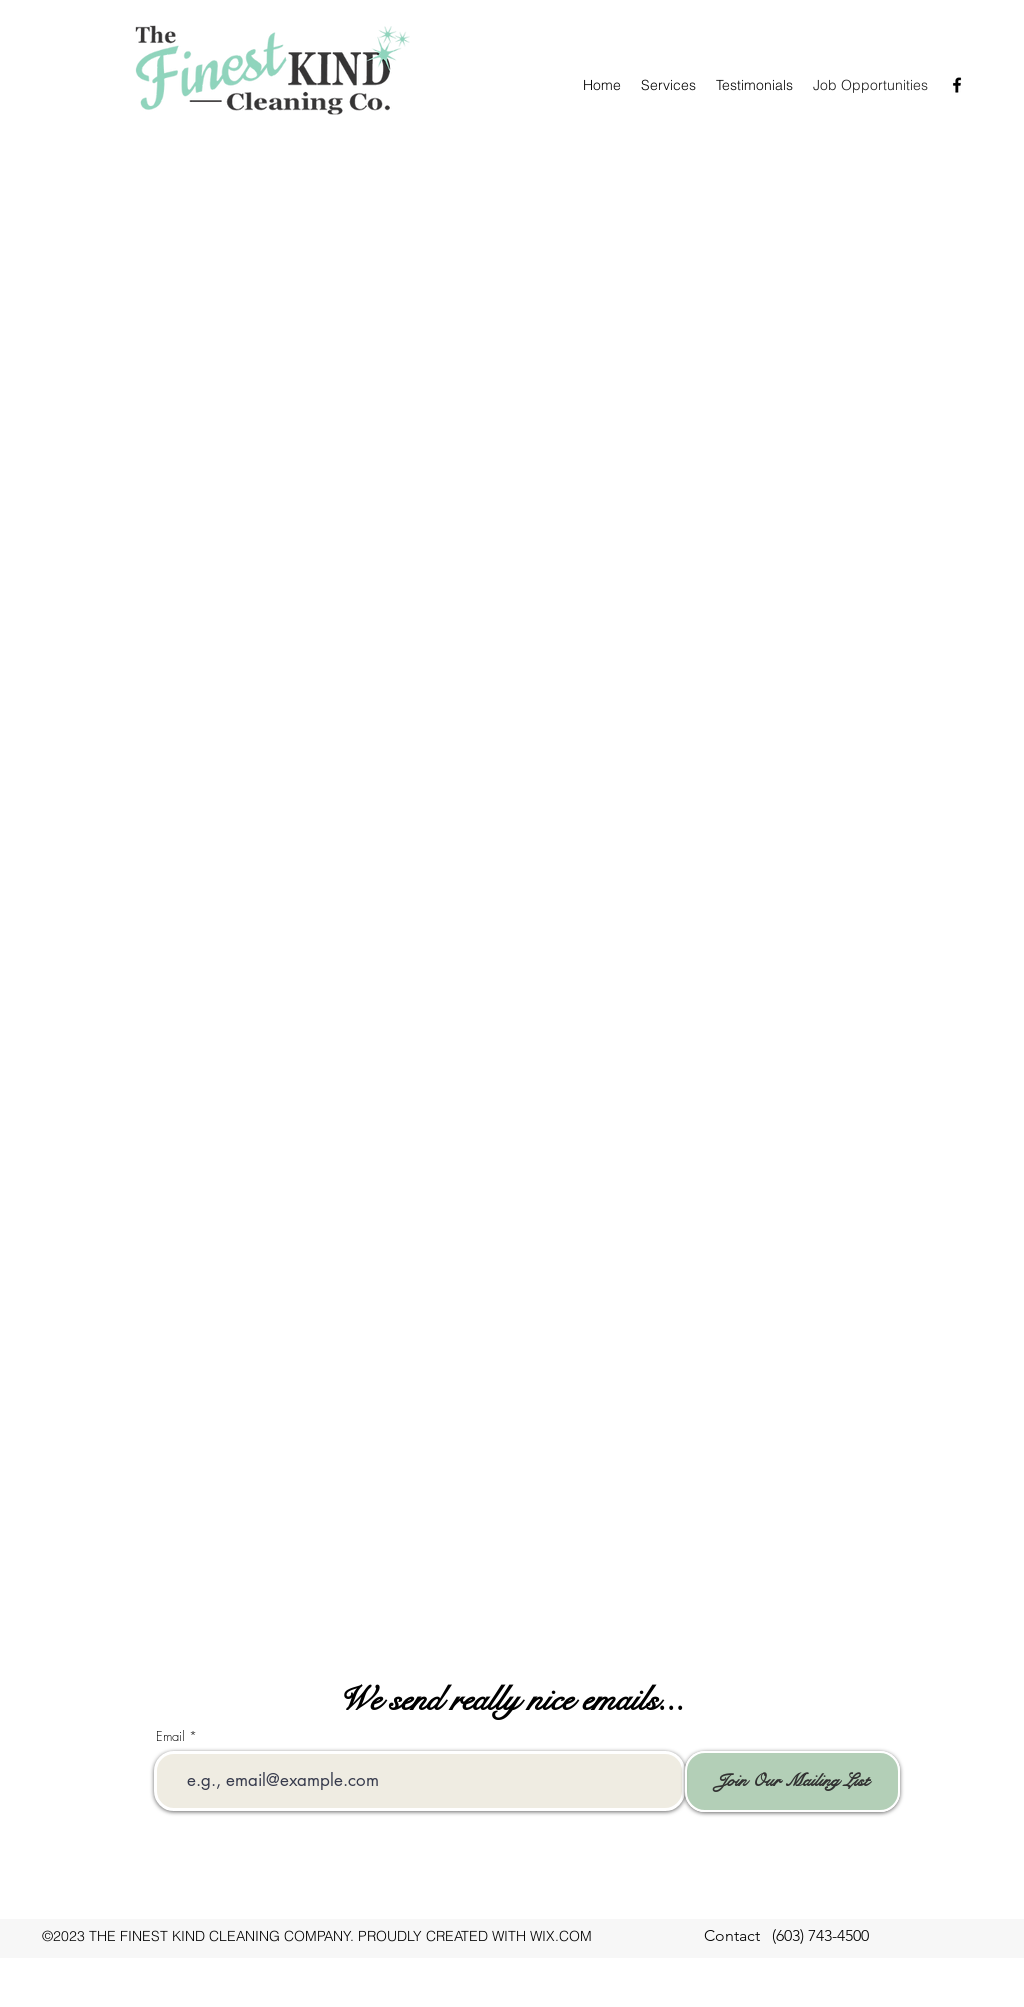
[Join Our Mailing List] (792, 1781)
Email (170, 1736)
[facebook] (957, 85)
